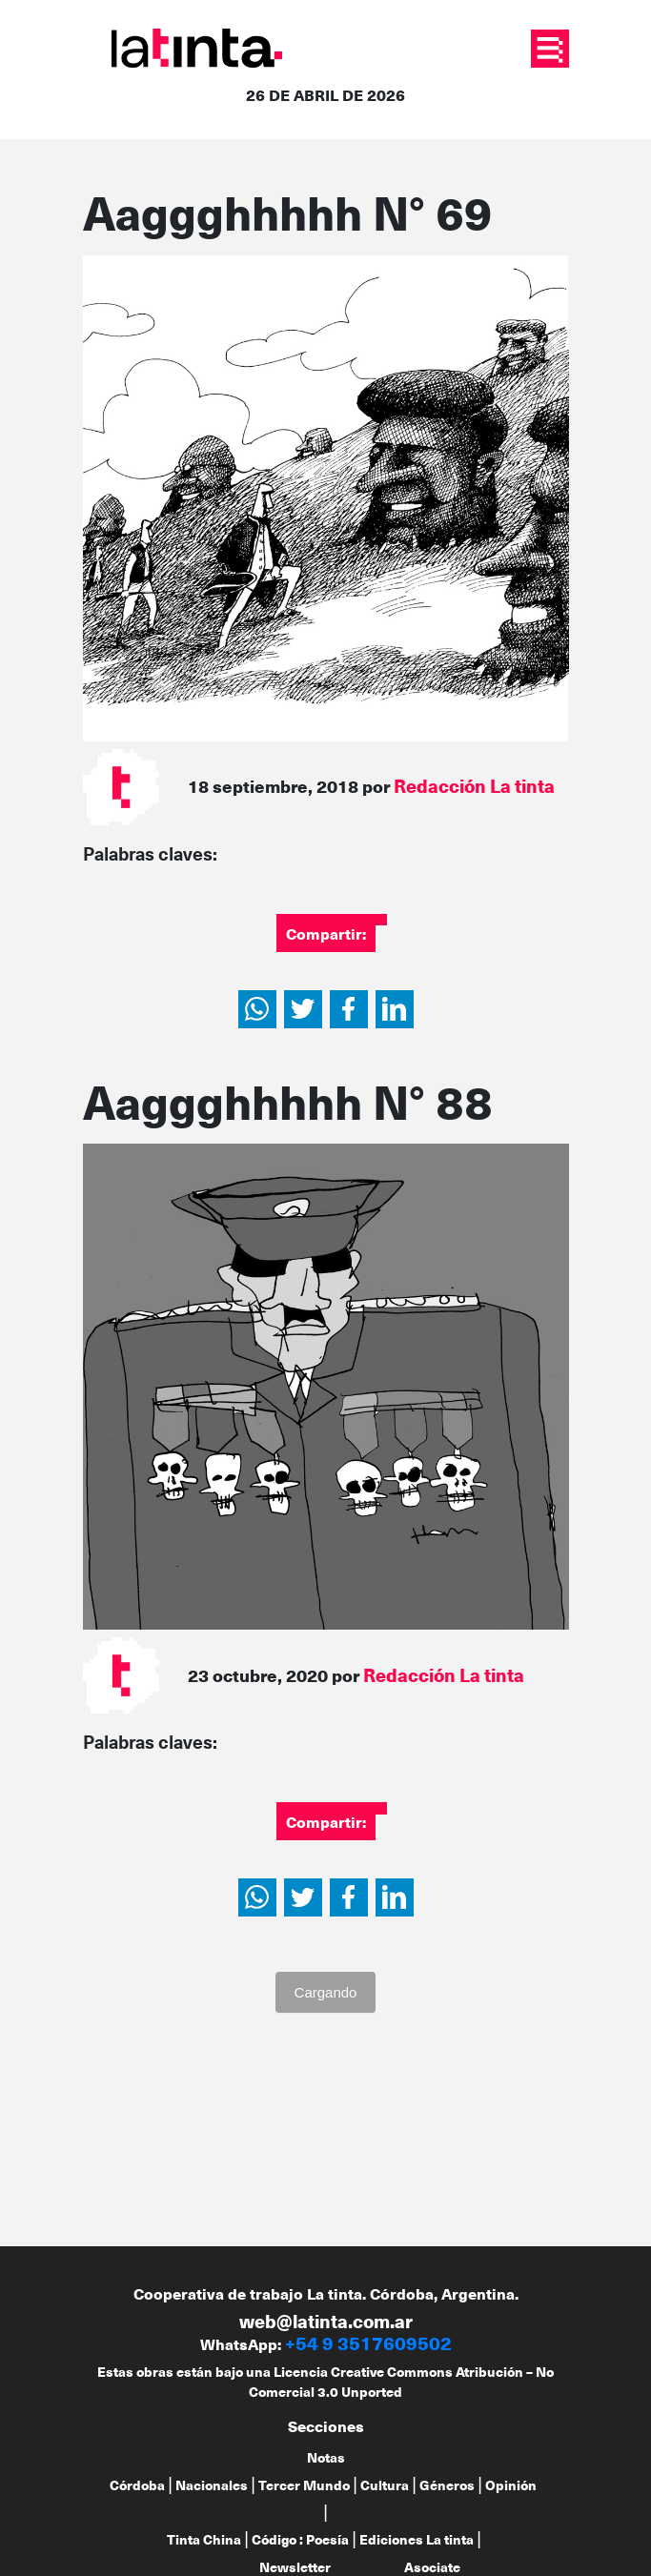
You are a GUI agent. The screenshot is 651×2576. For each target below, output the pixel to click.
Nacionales (211, 2485)
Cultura (384, 2485)
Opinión (511, 2485)
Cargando (326, 1992)
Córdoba (137, 2485)
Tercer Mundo (304, 2485)
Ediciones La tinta (416, 2539)
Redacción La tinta (474, 786)
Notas (326, 2457)
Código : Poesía (300, 2539)
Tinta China (204, 2539)
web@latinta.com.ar (326, 2321)
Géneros (447, 2485)
